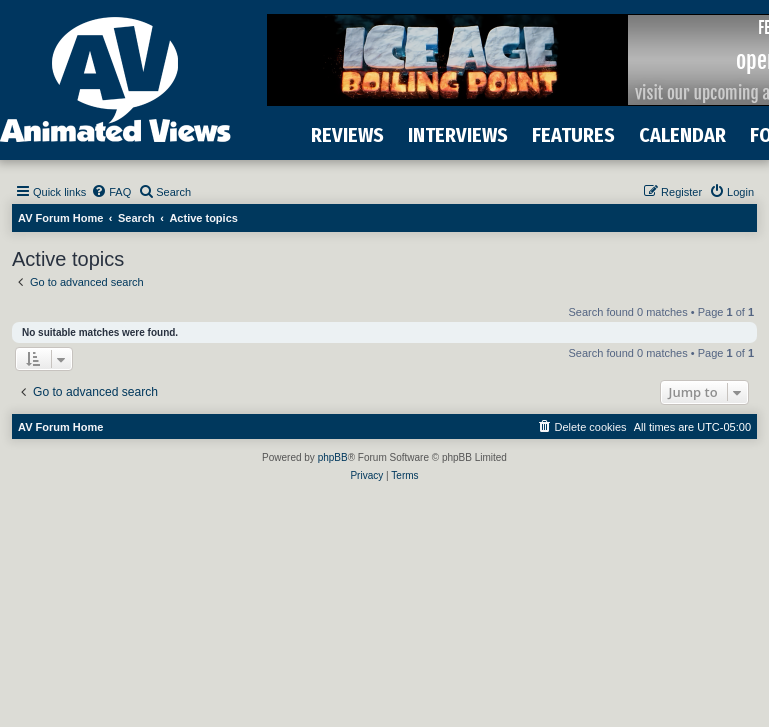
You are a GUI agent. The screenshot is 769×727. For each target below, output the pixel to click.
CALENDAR (682, 135)
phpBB (333, 457)
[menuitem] (111, 192)
